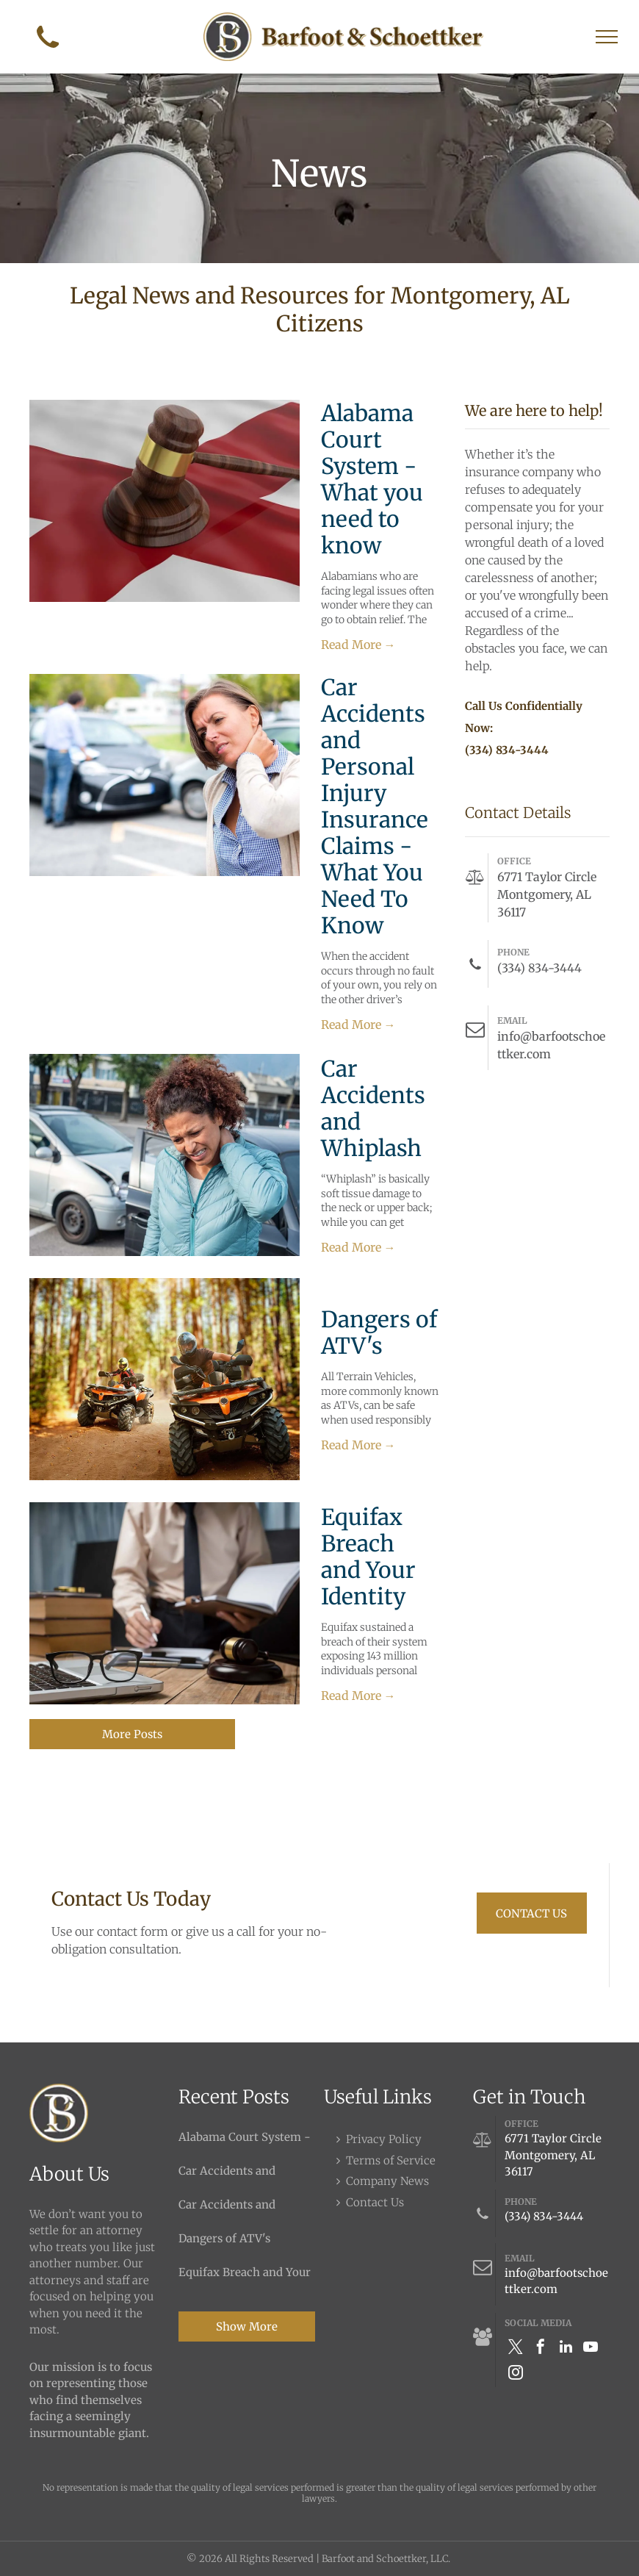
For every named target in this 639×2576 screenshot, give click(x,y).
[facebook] (541, 2348)
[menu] (607, 37)
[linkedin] (566, 2348)
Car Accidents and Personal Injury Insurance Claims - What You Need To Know (374, 806)
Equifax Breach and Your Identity (368, 1557)
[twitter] (516, 2348)
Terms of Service (391, 2160)
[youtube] (591, 2348)
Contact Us (375, 2202)
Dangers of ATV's (379, 1332)
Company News (387, 2181)
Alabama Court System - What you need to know (372, 479)
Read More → (358, 644)
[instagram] (516, 2374)
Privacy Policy (384, 2139)
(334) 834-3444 (544, 2216)
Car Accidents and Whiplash (373, 1108)
